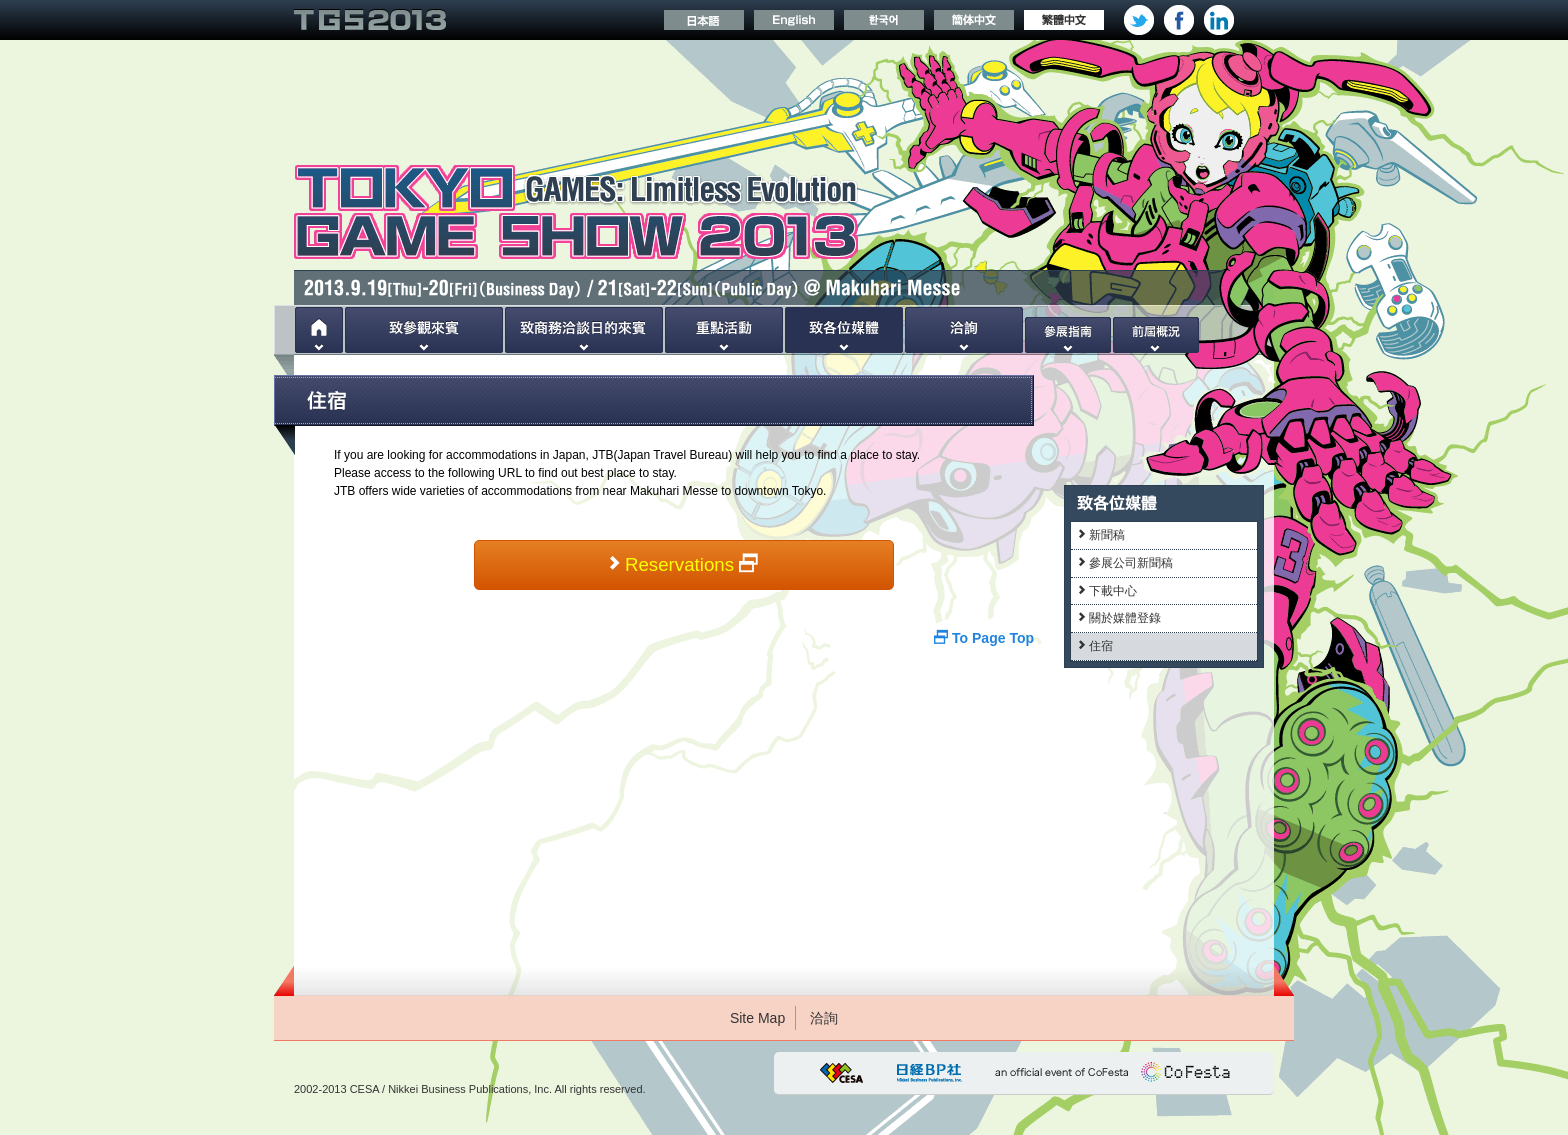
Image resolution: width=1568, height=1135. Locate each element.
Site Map (757, 1018)
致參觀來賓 (424, 330)
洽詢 (824, 1018)
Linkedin (1219, 20)
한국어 (884, 20)
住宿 (1095, 646)
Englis (794, 20)
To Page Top (984, 638)
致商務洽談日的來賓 (584, 330)
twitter (1139, 20)
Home (319, 330)
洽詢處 (964, 330)
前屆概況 (1156, 330)
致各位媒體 (844, 330)
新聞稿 (1101, 535)
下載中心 (1107, 591)
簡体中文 (974, 20)
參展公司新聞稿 (1125, 563)
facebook (1179, 20)
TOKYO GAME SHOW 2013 (370, 20)
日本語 (704, 20)
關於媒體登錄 (1119, 618)
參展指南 (1068, 330)
